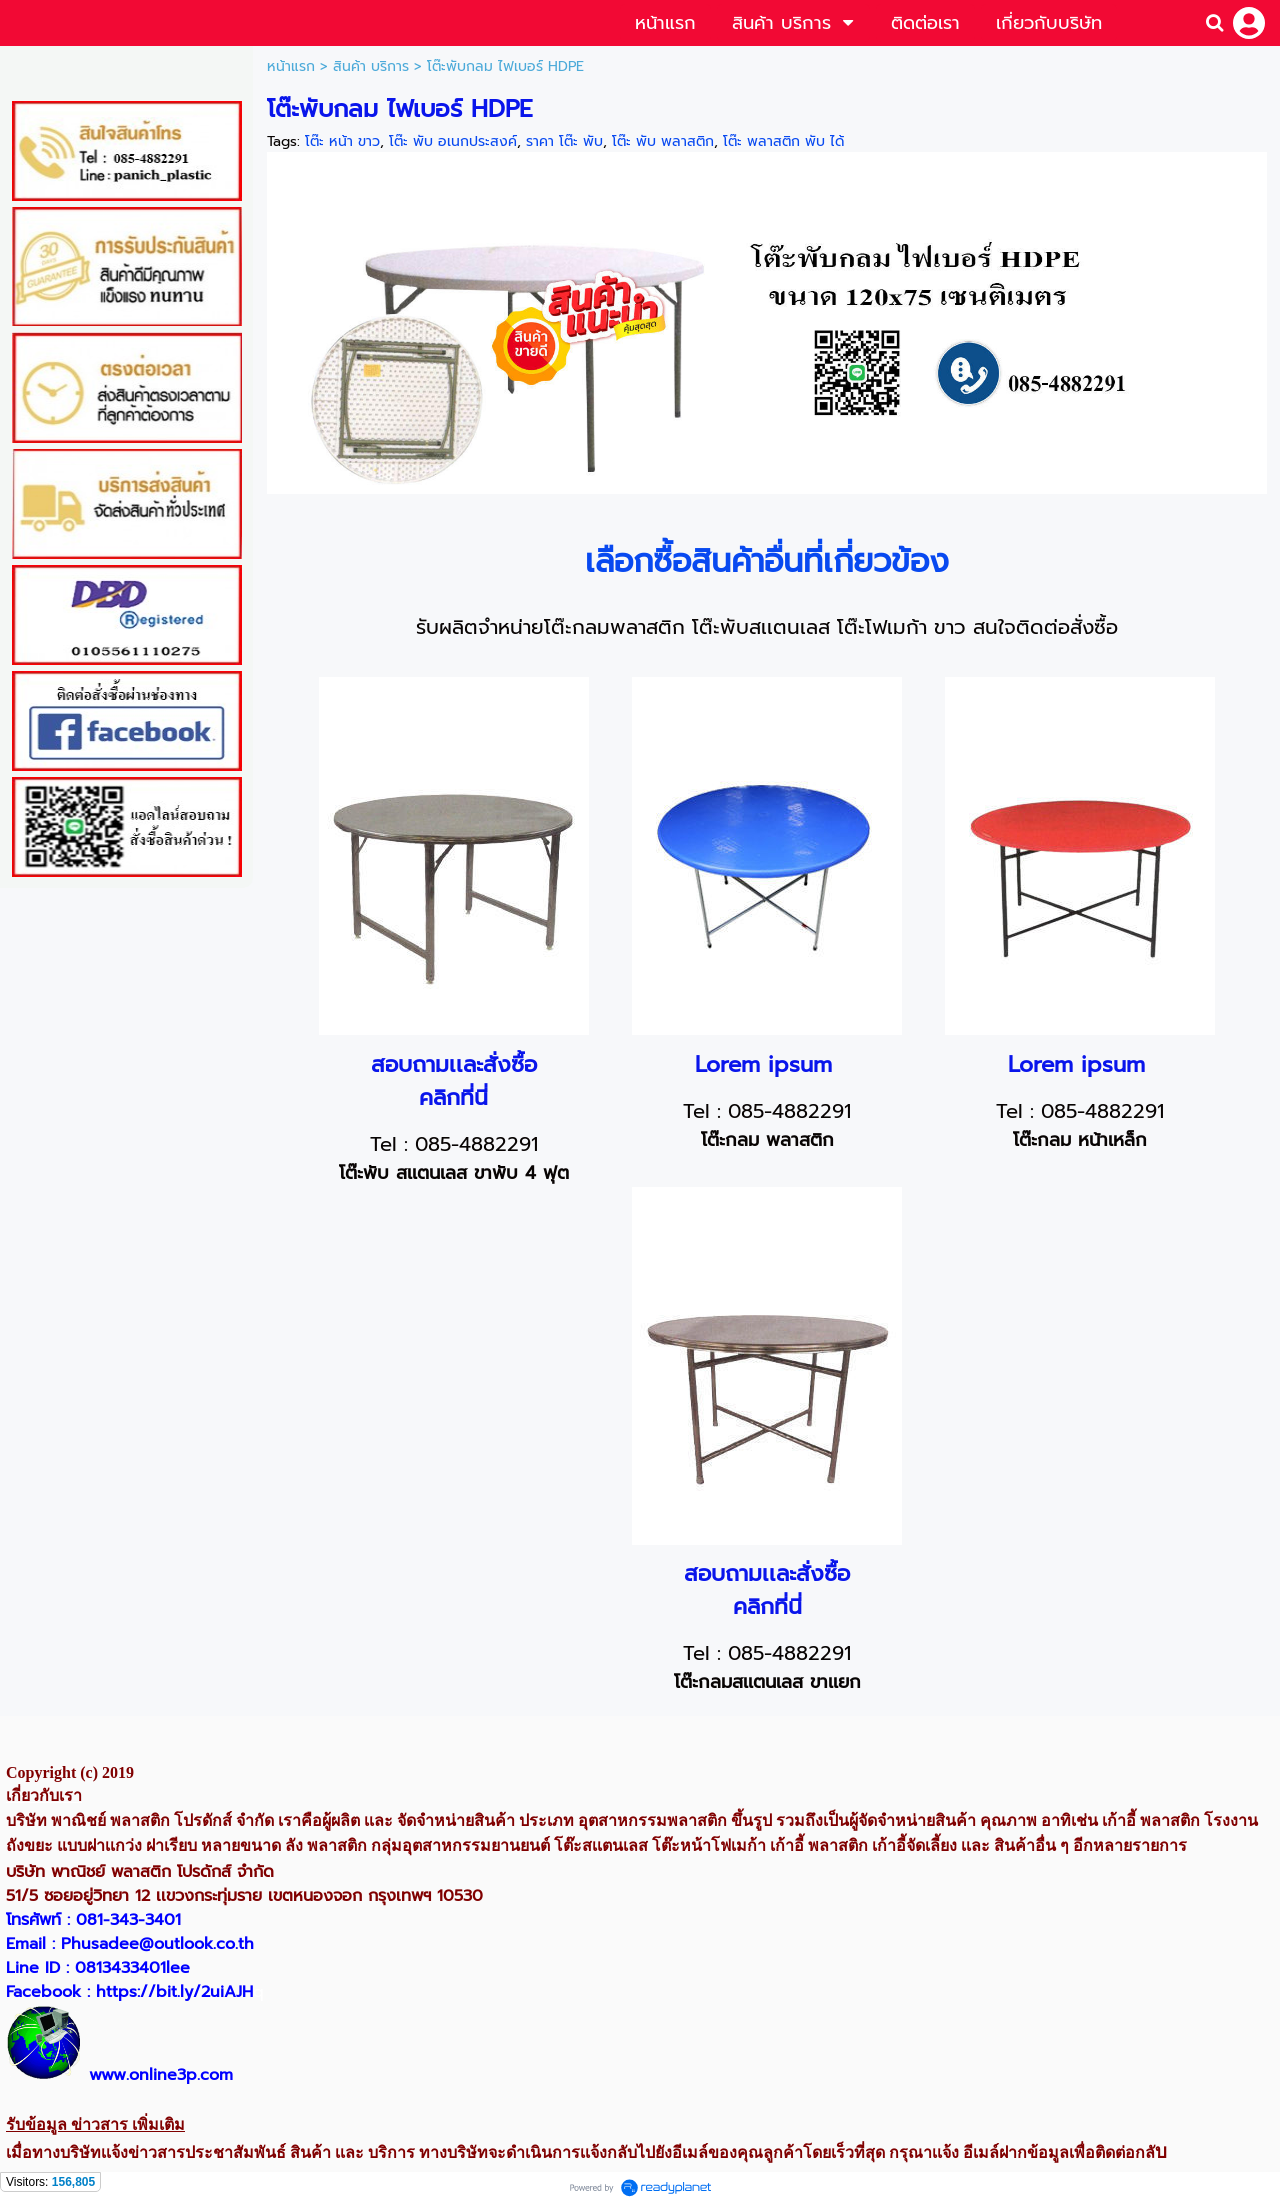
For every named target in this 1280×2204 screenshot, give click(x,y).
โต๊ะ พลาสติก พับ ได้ (783, 141)
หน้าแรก (291, 66)
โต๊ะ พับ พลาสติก (663, 141)
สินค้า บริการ (371, 66)
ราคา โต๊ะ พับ (564, 141)
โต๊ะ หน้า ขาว (342, 141)
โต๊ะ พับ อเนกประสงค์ (453, 141)
